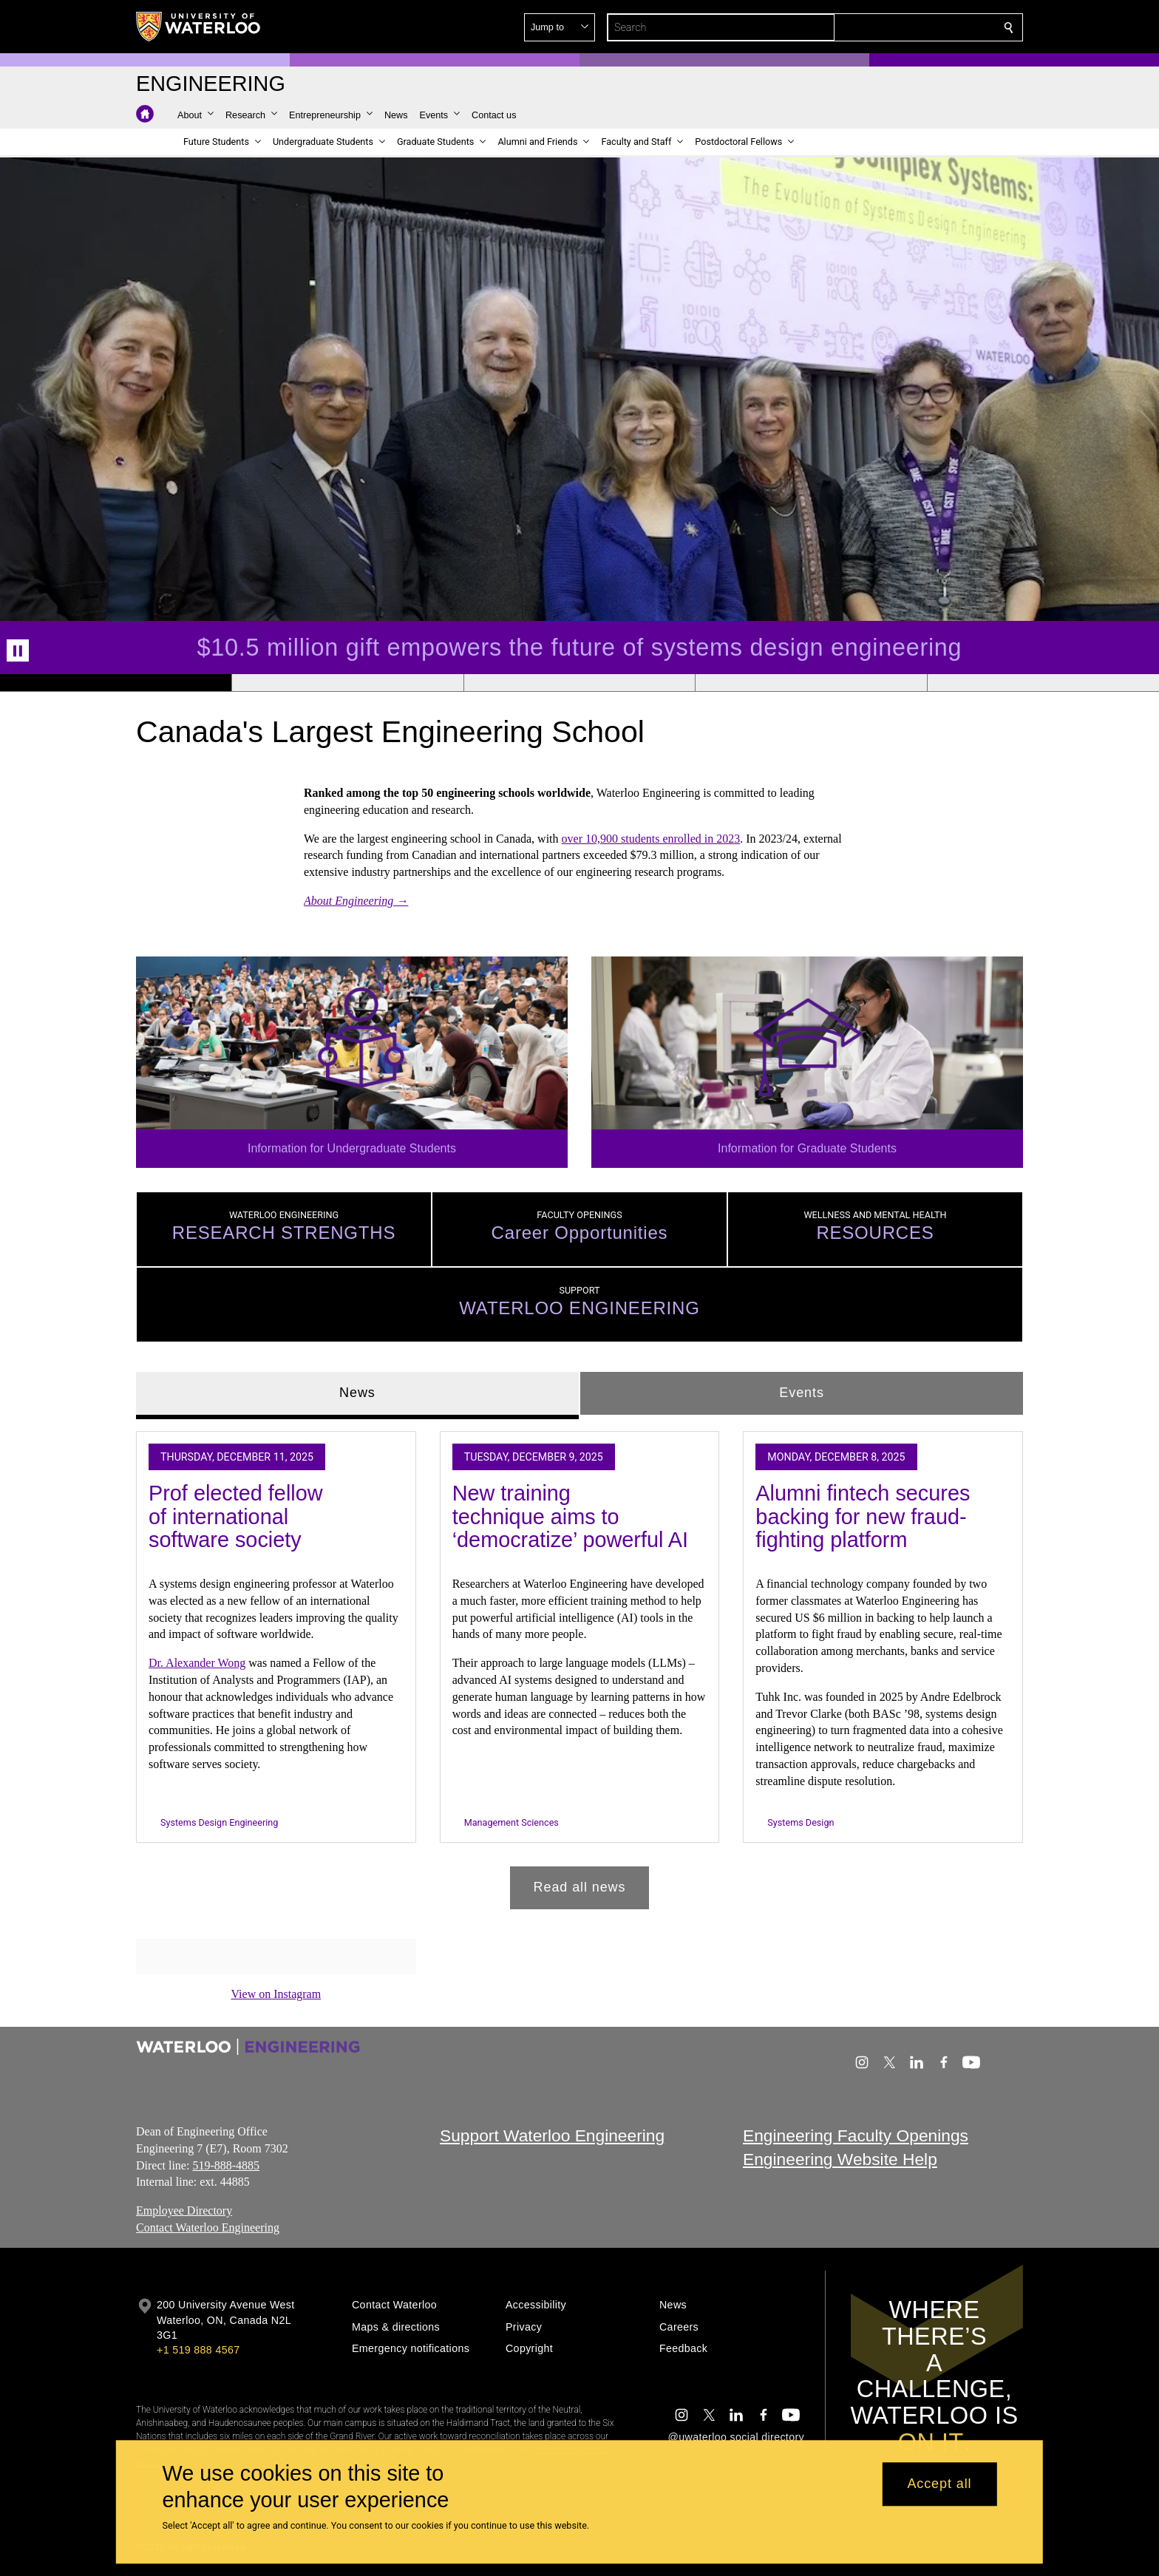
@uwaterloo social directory (736, 2437)
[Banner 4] (811, 683)
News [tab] (357, 1392)
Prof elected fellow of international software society (236, 1516)
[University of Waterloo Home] (199, 26)
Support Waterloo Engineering (552, 2135)
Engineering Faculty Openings (855, 2135)
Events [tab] (801, 1392)
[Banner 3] (579, 683)
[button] (902, 27)
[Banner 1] (115, 683)
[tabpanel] (579, 1664)
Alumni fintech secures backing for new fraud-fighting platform (862, 1516)
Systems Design (800, 1822)
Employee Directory (184, 2210)
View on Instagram (276, 1994)
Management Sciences (511, 1822)
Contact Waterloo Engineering (207, 2227)
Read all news (580, 1887)
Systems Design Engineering (219, 1822)
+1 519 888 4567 (198, 2350)
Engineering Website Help (840, 2159)
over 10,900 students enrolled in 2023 (651, 838)
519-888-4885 (225, 2164)
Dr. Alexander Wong (197, 1662)
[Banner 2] (347, 683)
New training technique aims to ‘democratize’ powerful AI (570, 1516)
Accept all (939, 2484)
